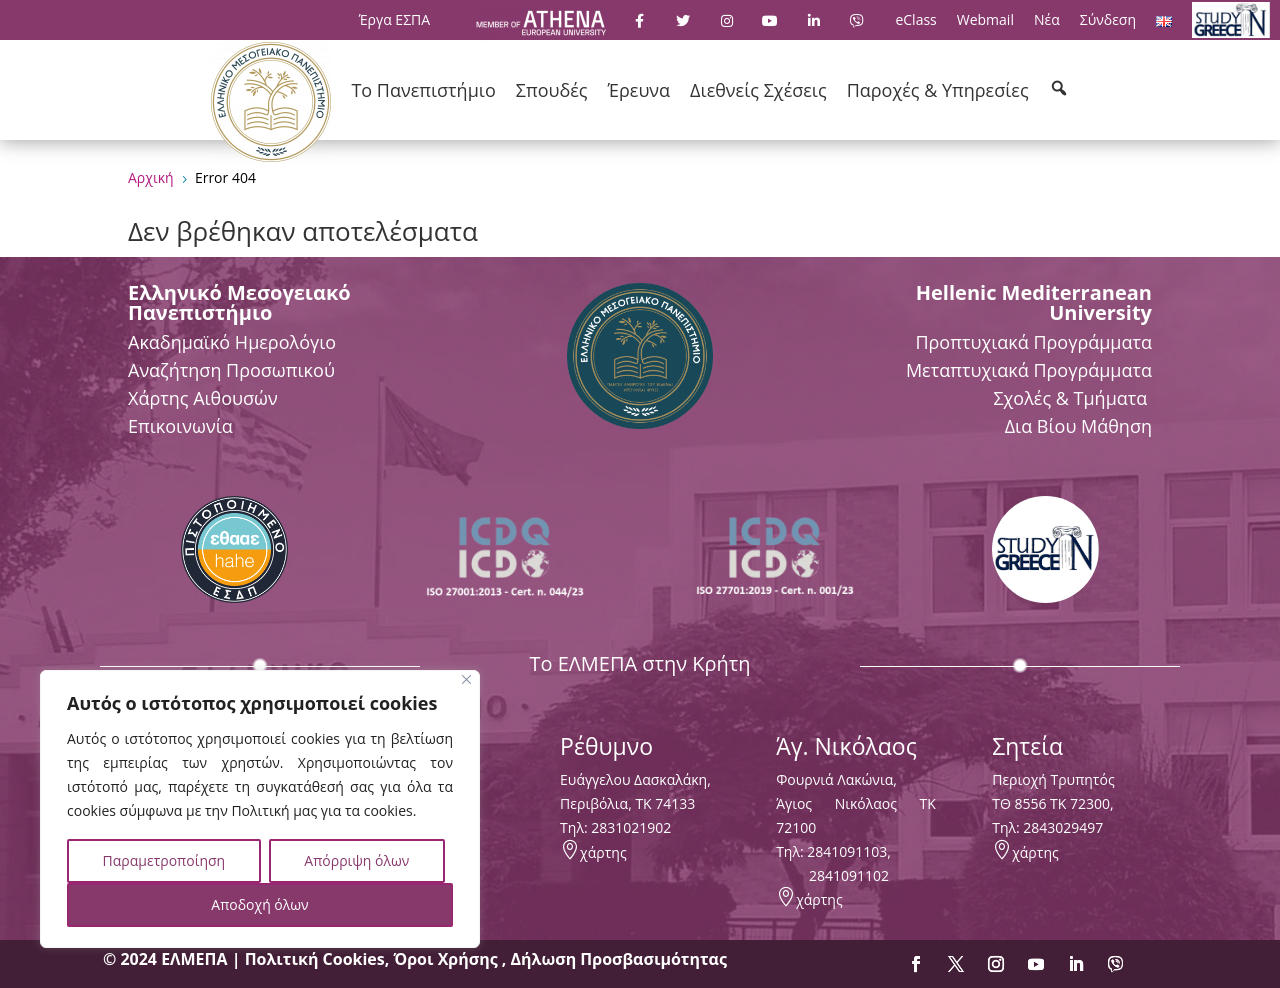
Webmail (985, 19)
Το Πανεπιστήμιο (423, 90)
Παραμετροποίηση (164, 860)
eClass (915, 19)
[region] (260, 809)
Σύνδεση (1108, 19)
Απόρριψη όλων (356, 860)
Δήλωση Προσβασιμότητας (619, 959)
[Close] (466, 679)
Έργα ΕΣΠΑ (394, 19)
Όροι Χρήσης (447, 959)
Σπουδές (552, 90)
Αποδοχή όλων (259, 904)
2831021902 (631, 827)
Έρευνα (639, 90)
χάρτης (603, 852)
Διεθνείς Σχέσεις (758, 90)
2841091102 (849, 875)
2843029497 (1063, 827)
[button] (1059, 88)
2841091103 (847, 851)
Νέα (1047, 19)
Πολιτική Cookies (315, 959)
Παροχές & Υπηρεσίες (938, 90)
